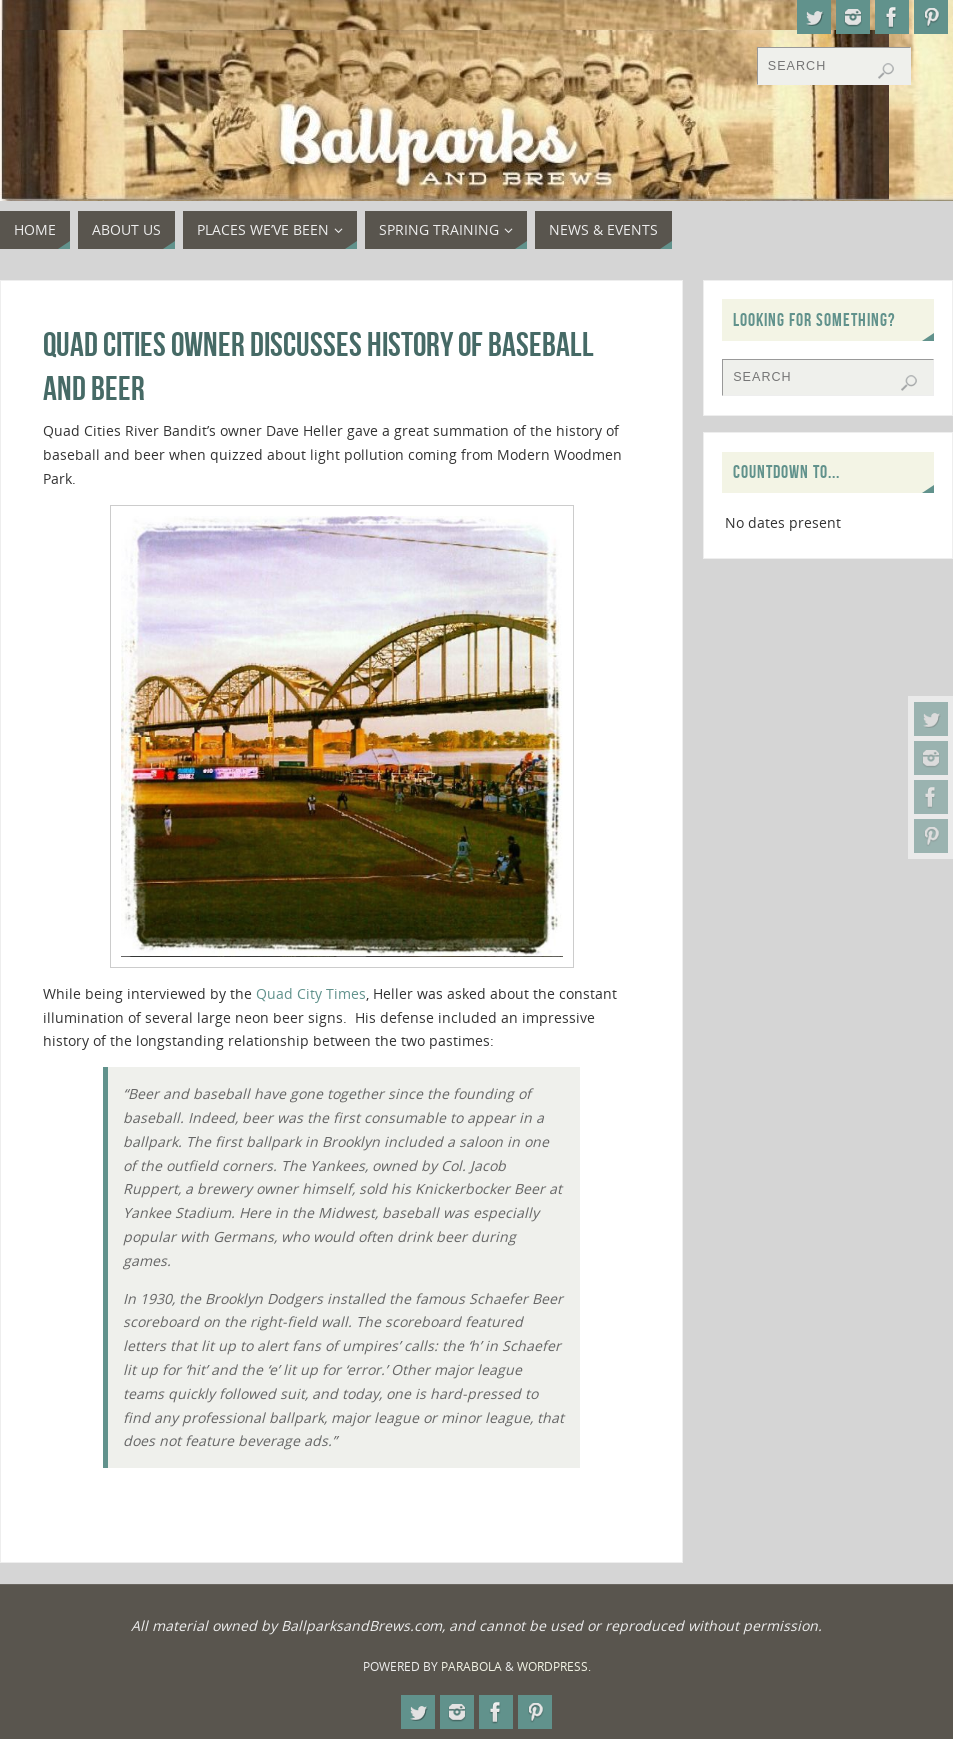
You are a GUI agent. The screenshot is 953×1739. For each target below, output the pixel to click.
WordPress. (554, 1666)
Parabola (471, 1666)
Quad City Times (309, 993)
